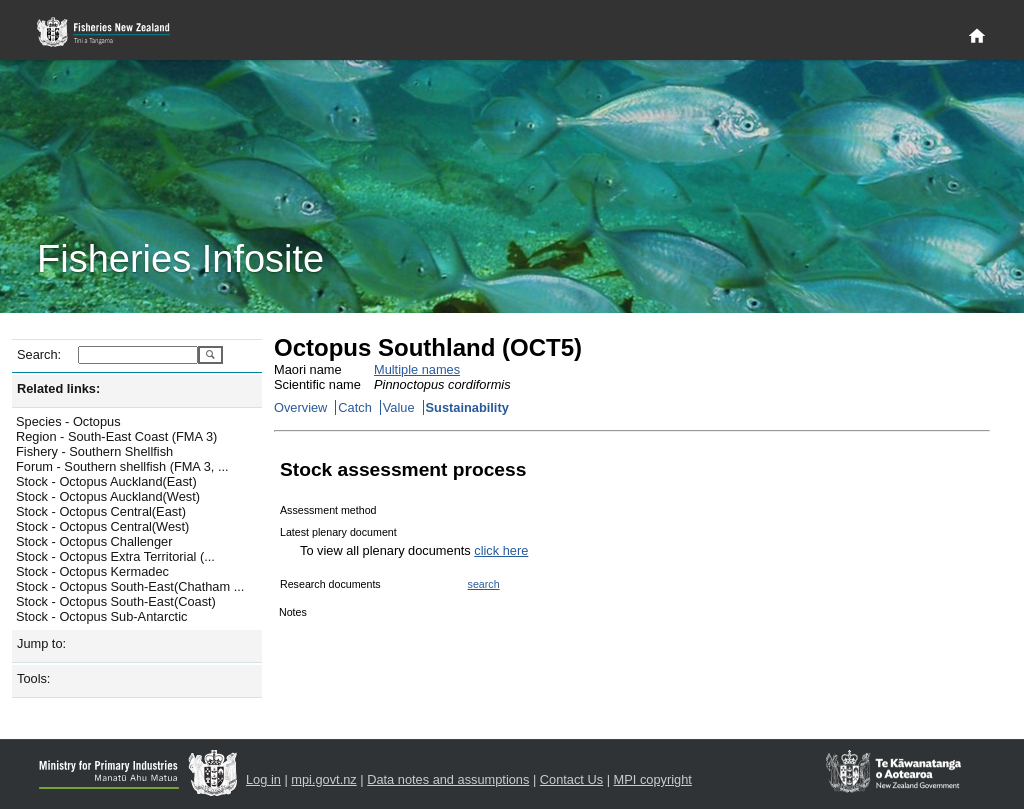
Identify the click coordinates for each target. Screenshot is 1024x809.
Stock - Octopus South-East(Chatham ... (130, 586)
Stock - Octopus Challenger (94, 541)
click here (501, 550)
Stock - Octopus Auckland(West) (108, 496)
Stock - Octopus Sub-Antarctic (101, 616)
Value (399, 407)
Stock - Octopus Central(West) (102, 526)
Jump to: (41, 643)
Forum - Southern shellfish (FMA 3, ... (122, 466)
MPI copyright (653, 779)
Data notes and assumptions (448, 779)
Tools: (33, 678)
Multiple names (417, 369)
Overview (300, 407)
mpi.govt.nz (323, 779)
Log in (263, 779)
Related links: (58, 388)
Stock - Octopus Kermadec (92, 571)
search (484, 584)
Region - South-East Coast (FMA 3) (116, 436)
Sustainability (467, 407)
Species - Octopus (68, 421)
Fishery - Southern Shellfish (94, 451)
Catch (354, 407)
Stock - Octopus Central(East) (101, 511)
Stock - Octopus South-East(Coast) (116, 601)
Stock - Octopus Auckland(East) (106, 481)
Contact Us (571, 779)
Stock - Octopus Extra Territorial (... (115, 556)
